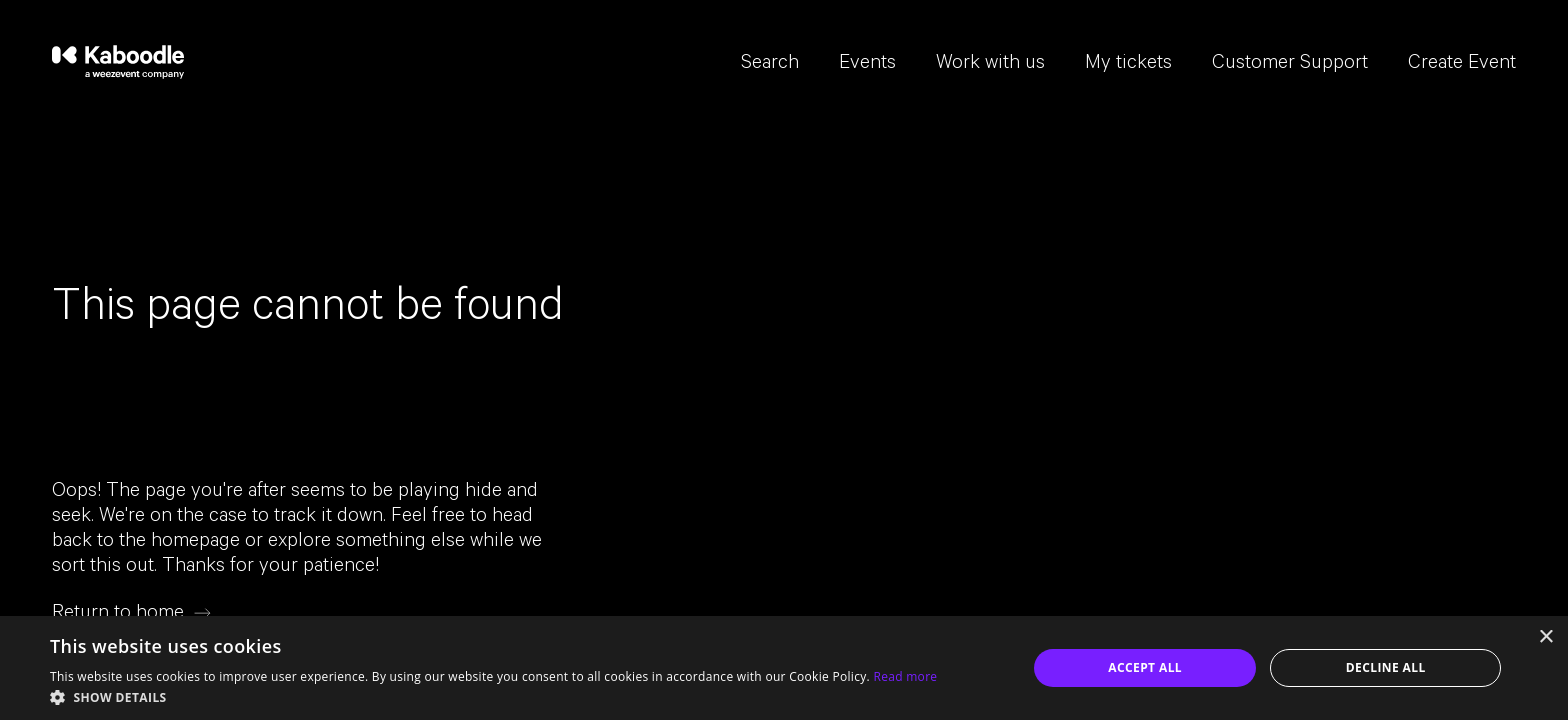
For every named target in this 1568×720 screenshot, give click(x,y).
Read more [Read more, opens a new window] (905, 676)
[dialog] (784, 668)
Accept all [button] (1145, 667)
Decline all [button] (1386, 667)
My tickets (1128, 65)
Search (770, 65)
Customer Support (1290, 65)
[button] (493, 696)
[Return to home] (131, 613)
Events (867, 65)
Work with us (990, 65)
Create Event (1462, 65)
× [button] (1545, 637)
